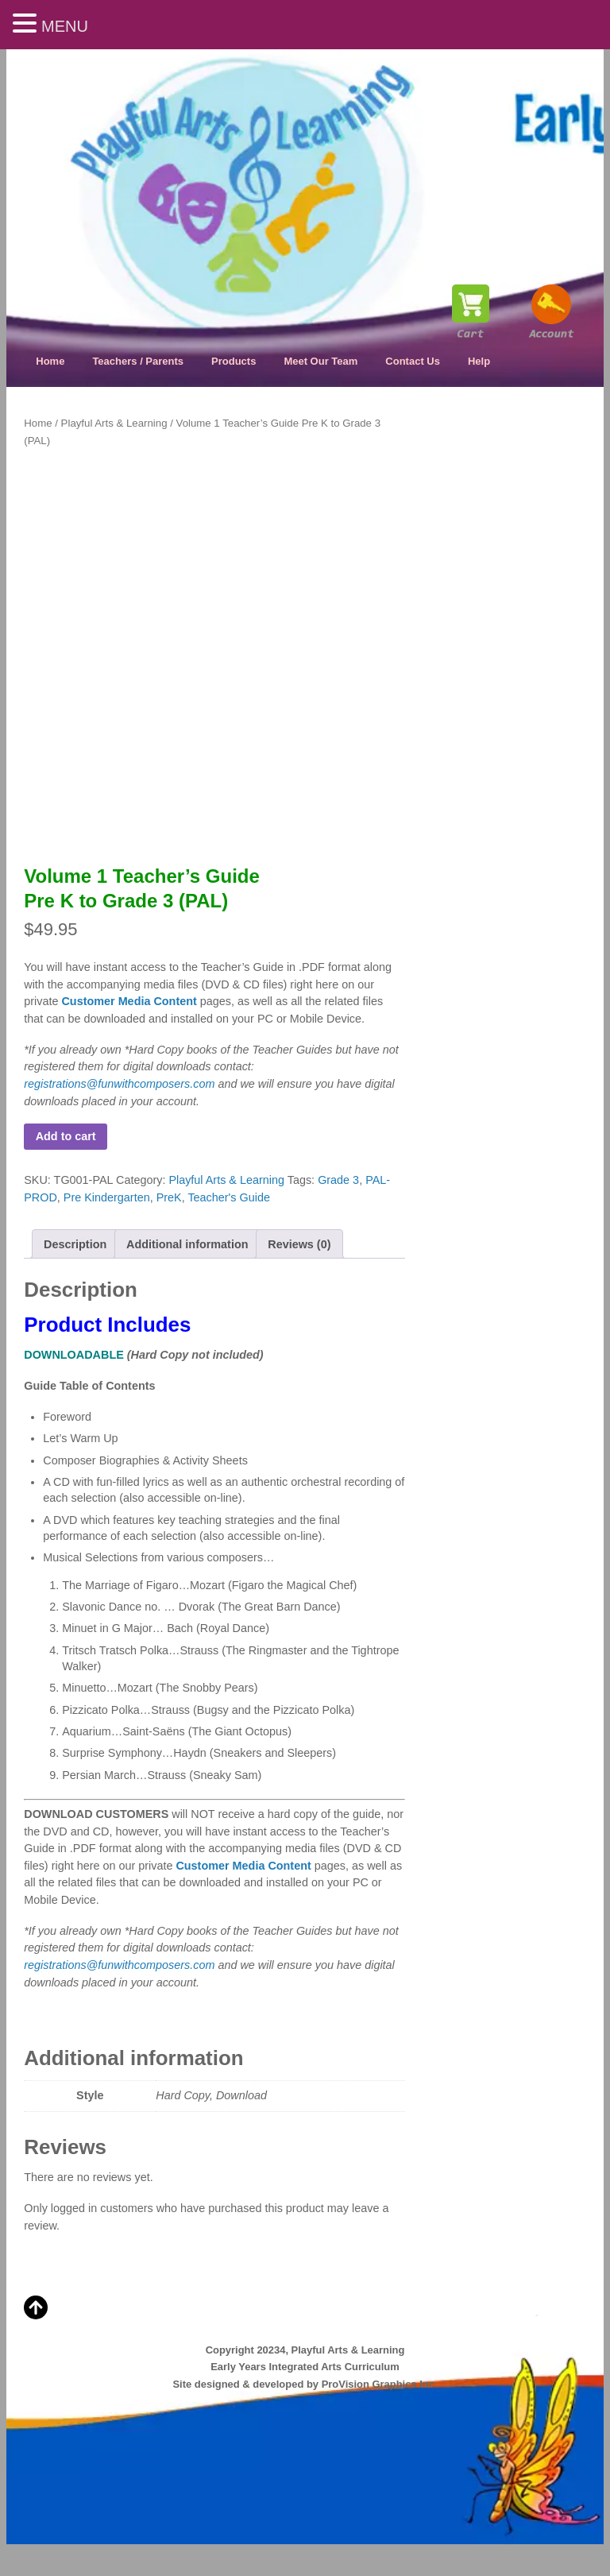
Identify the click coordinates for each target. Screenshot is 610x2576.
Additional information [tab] (187, 1244)
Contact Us (412, 361)
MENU (64, 26)
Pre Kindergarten (107, 1197)
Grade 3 (338, 1180)
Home (50, 361)
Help (479, 361)
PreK (169, 1197)
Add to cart (66, 1136)
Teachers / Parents (137, 361)
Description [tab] (75, 1244)
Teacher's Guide (228, 1197)
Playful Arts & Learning (114, 423)
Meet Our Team (320, 361)
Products (233, 361)
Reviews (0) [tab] (299, 1244)
